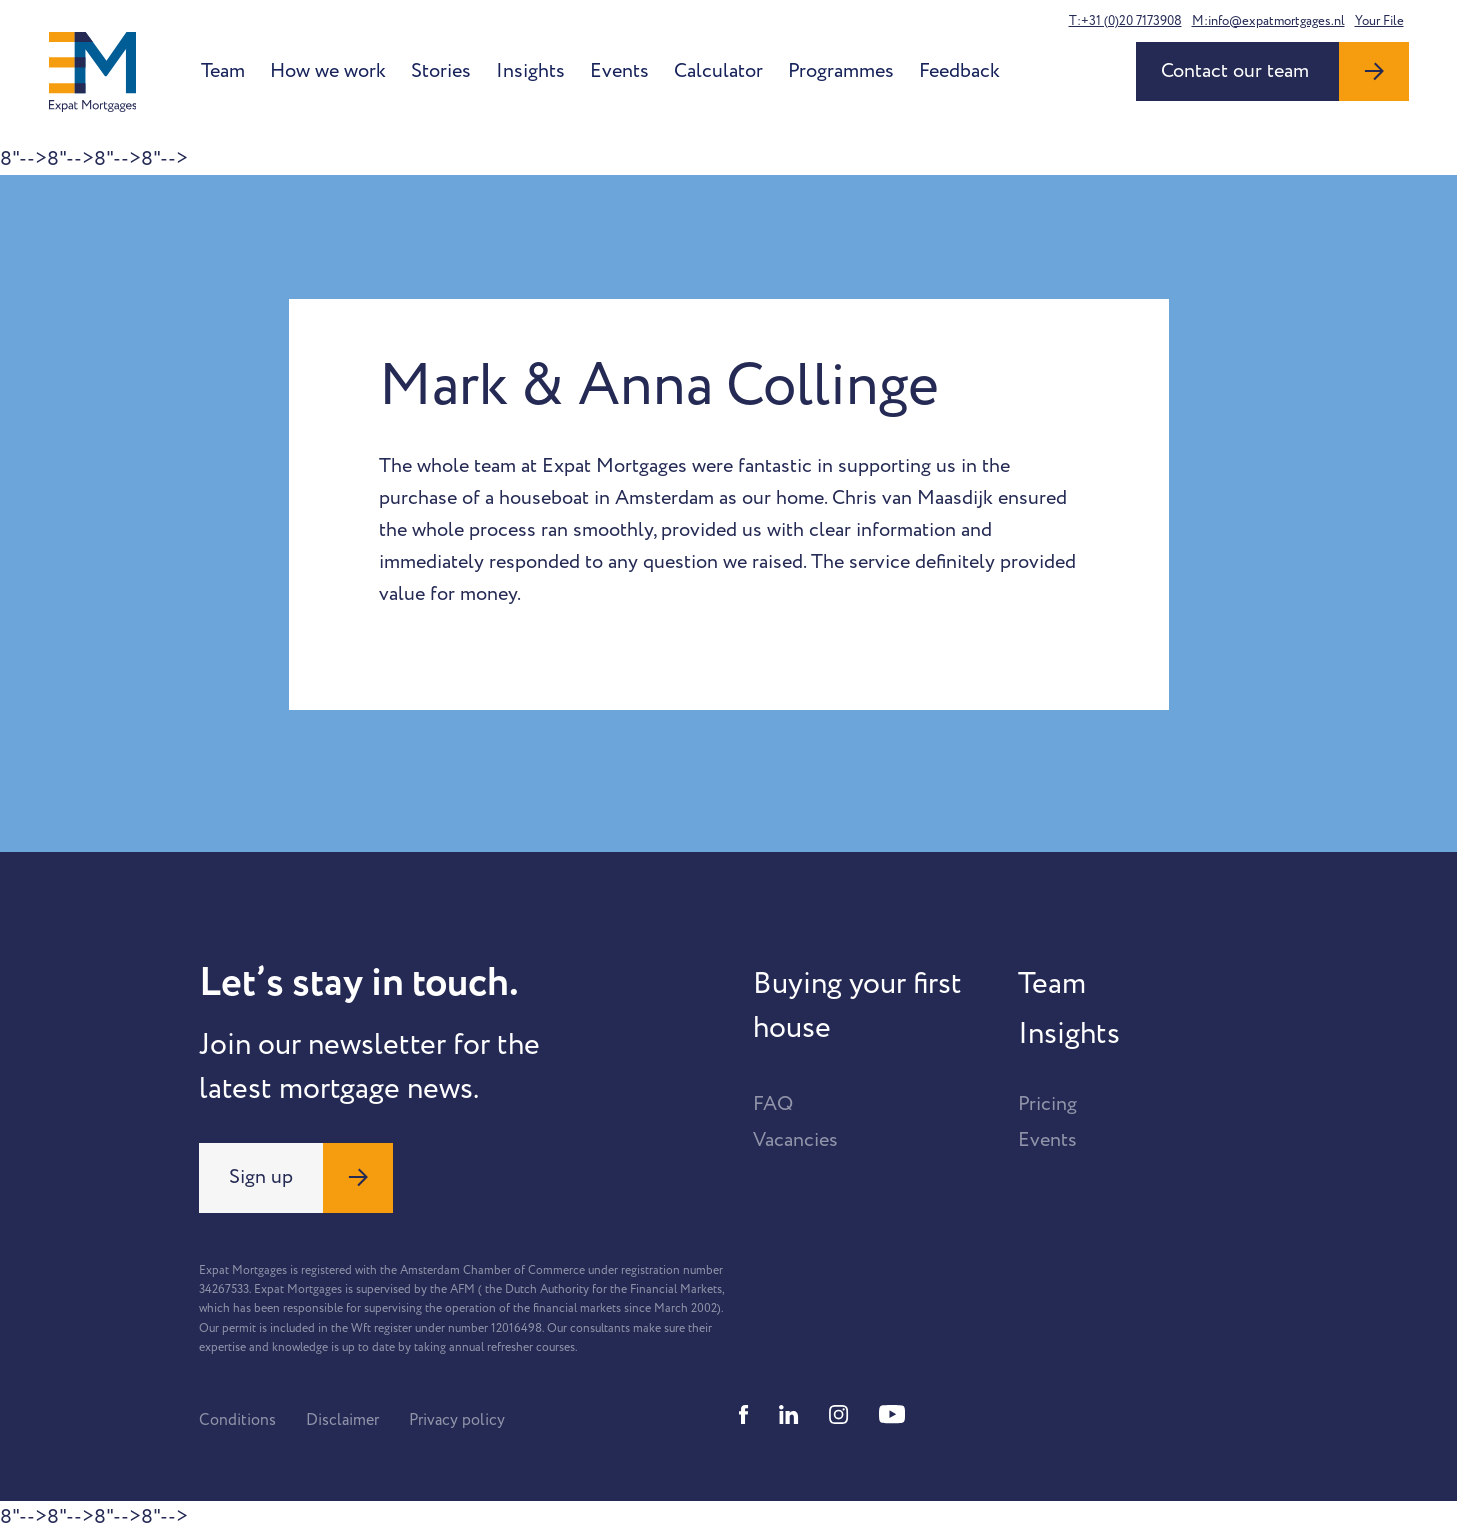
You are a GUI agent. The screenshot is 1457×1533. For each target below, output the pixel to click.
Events (619, 71)
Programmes (841, 71)
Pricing (1047, 1104)
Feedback (959, 71)
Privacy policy (457, 1420)
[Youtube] (892, 1414)
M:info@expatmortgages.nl (1268, 21)
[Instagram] (839, 1414)
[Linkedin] (789, 1414)
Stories (441, 71)
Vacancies (795, 1140)
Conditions (237, 1420)
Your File (1379, 21)
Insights (530, 71)
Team (223, 71)
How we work (328, 71)
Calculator (718, 71)
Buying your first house (857, 1006)
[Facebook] (744, 1414)
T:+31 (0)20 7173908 (1125, 21)
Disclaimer (342, 1420)
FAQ (773, 1104)
